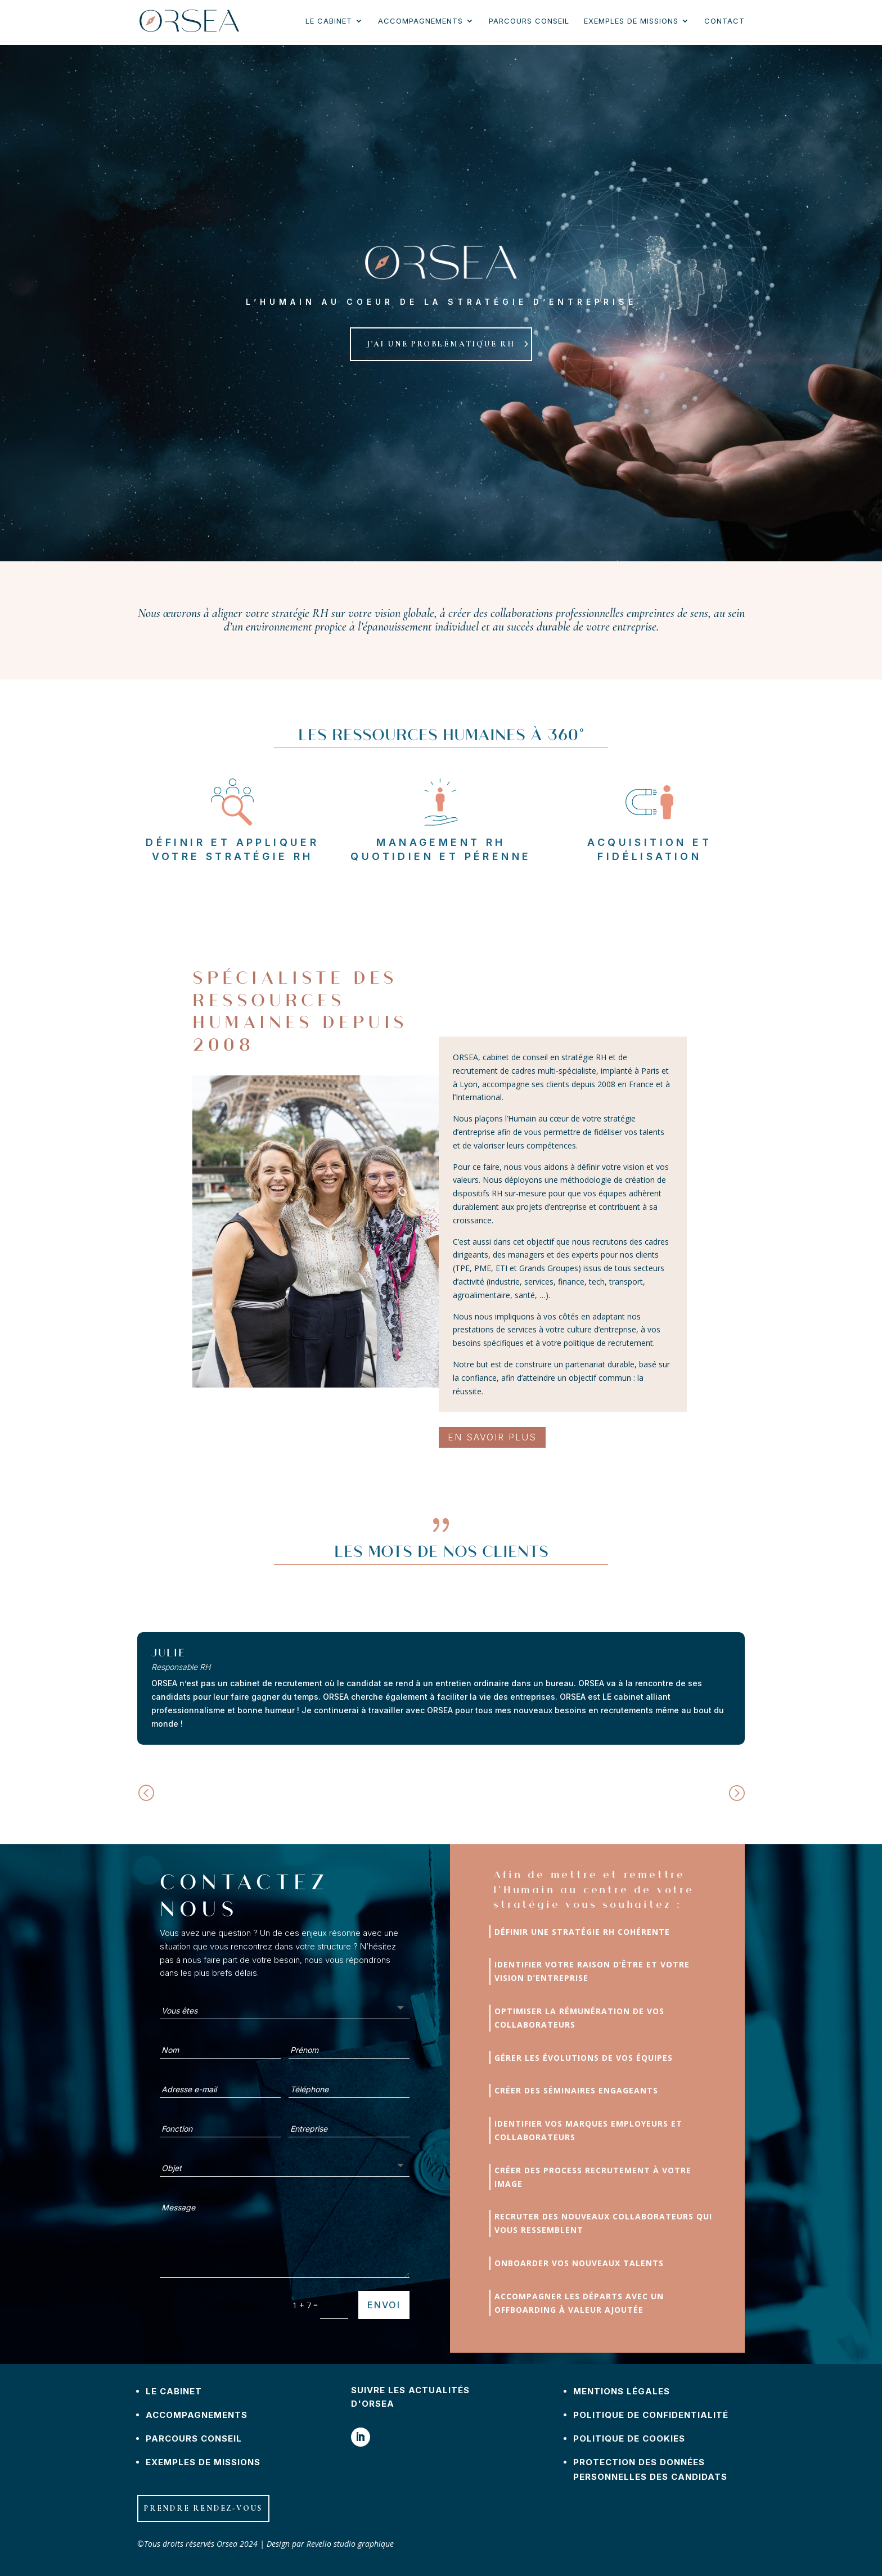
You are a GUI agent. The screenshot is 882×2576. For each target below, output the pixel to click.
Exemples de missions (631, 21)
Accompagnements (420, 21)
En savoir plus (492, 1437)
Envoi (383, 2305)
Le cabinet (328, 21)
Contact (724, 21)
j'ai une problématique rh (441, 344)
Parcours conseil (529, 21)
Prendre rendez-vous (203, 2508)
